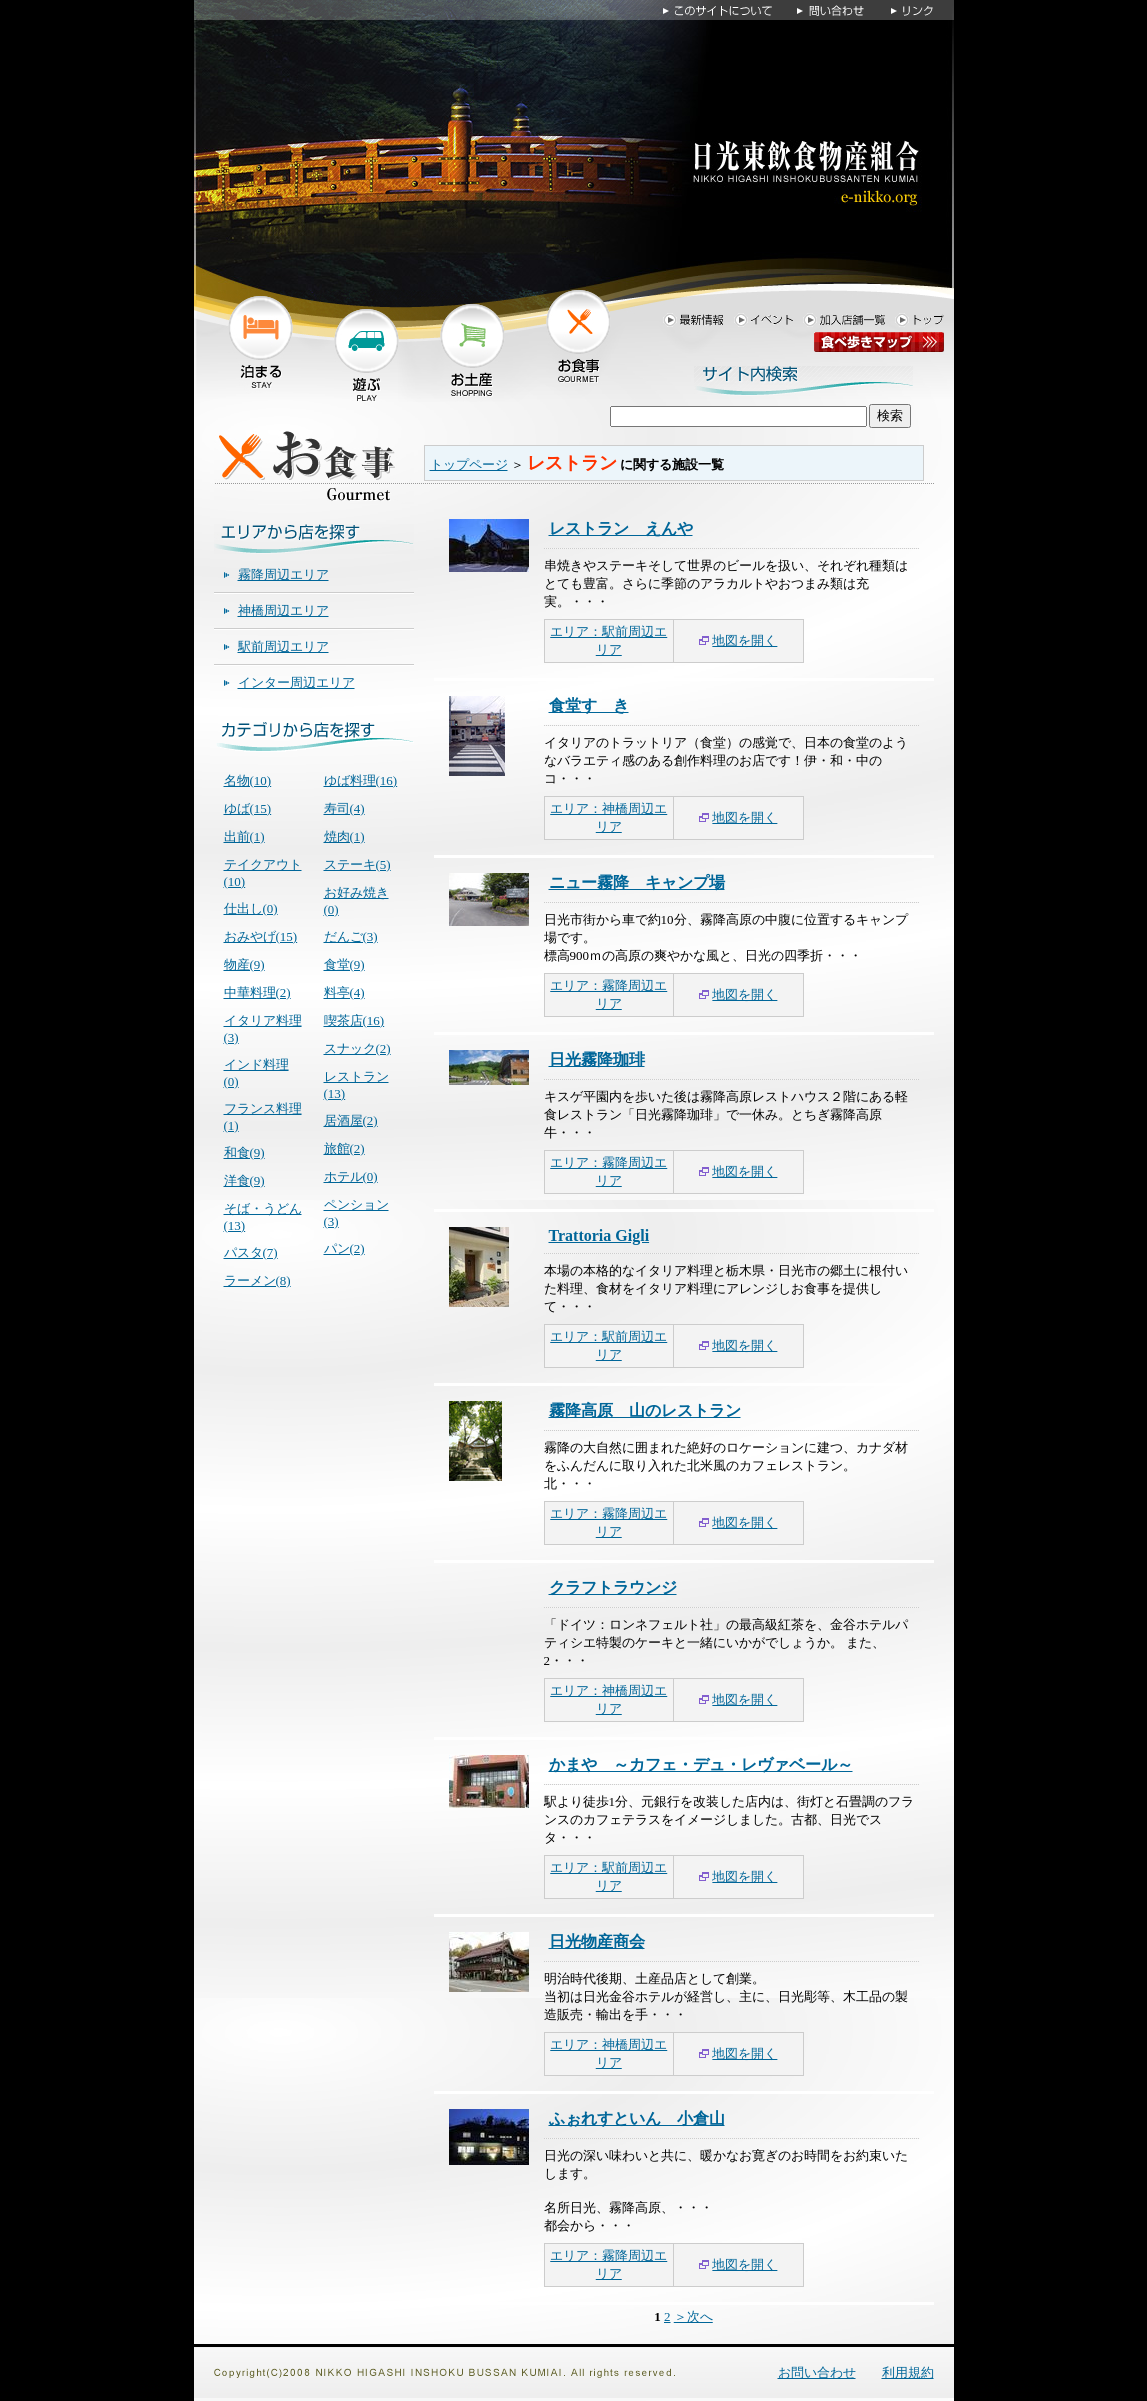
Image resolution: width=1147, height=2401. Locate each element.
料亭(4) (344, 992)
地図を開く (744, 640)
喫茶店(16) (354, 1020)
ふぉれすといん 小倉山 (637, 2118)
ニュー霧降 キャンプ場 (637, 882)
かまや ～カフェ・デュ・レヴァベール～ (701, 1764)
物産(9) (244, 964)
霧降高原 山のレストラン (645, 1410)
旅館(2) (344, 1148)
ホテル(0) (351, 1176)
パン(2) (344, 1248)
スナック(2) (357, 1048)
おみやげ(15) (261, 936)
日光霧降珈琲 (597, 1059)
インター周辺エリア (296, 682)
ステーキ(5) (357, 864)
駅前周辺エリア (283, 646)
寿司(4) (344, 808)
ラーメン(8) (257, 1280)
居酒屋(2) (351, 1120)
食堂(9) (344, 964)
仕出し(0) (251, 908)
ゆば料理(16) (361, 780)
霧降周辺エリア (283, 574)
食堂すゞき (589, 705)
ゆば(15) (248, 808)
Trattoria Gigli (599, 1235)
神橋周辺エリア (283, 610)
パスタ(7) (251, 1252)
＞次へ (693, 2316)
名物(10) (248, 780)
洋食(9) (244, 1180)
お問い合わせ (817, 2372)
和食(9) (244, 1152)
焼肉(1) (344, 836)
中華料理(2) (257, 992)
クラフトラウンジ (613, 1587)
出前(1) (244, 836)
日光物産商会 (597, 1941)
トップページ (469, 464)
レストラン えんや (621, 528)
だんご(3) (351, 936)
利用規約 (908, 2372)
